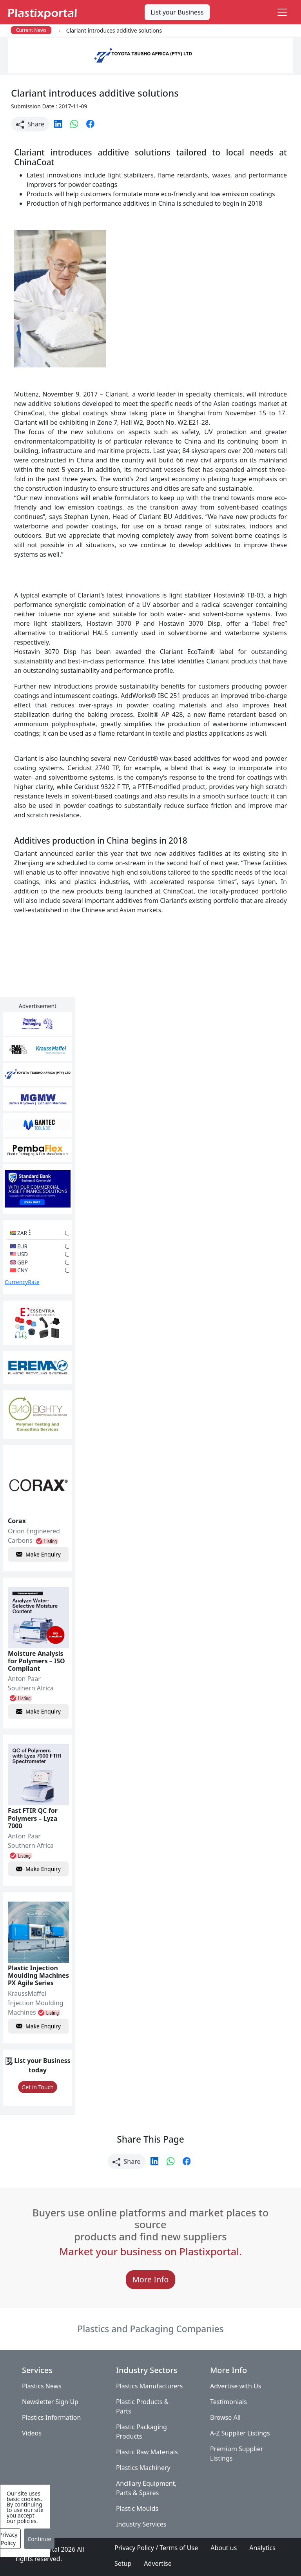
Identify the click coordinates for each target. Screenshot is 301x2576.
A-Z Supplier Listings (240, 2433)
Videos (32, 2433)
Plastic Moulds (137, 2508)
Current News (31, 30)
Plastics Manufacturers (149, 2386)
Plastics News (42, 2386)
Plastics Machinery (143, 2467)
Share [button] (30, 124)
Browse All (225, 2417)
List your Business (177, 12)
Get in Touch (38, 2087)
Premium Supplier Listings (236, 2453)
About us (223, 2547)
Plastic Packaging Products (141, 2432)
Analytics (262, 2547)
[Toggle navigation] (282, 12)
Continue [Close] (39, 2539)
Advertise (157, 2563)
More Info (150, 2279)
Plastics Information (51, 2417)
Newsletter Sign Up (50, 2401)
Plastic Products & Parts (142, 2406)
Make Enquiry (38, 1554)
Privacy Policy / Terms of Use (156, 2547)
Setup (122, 2563)
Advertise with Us (235, 2386)
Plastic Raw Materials (147, 2452)
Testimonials (228, 2401)
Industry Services (141, 2524)
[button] (59, 123)
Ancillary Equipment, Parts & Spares (146, 2488)
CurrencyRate (22, 1282)
